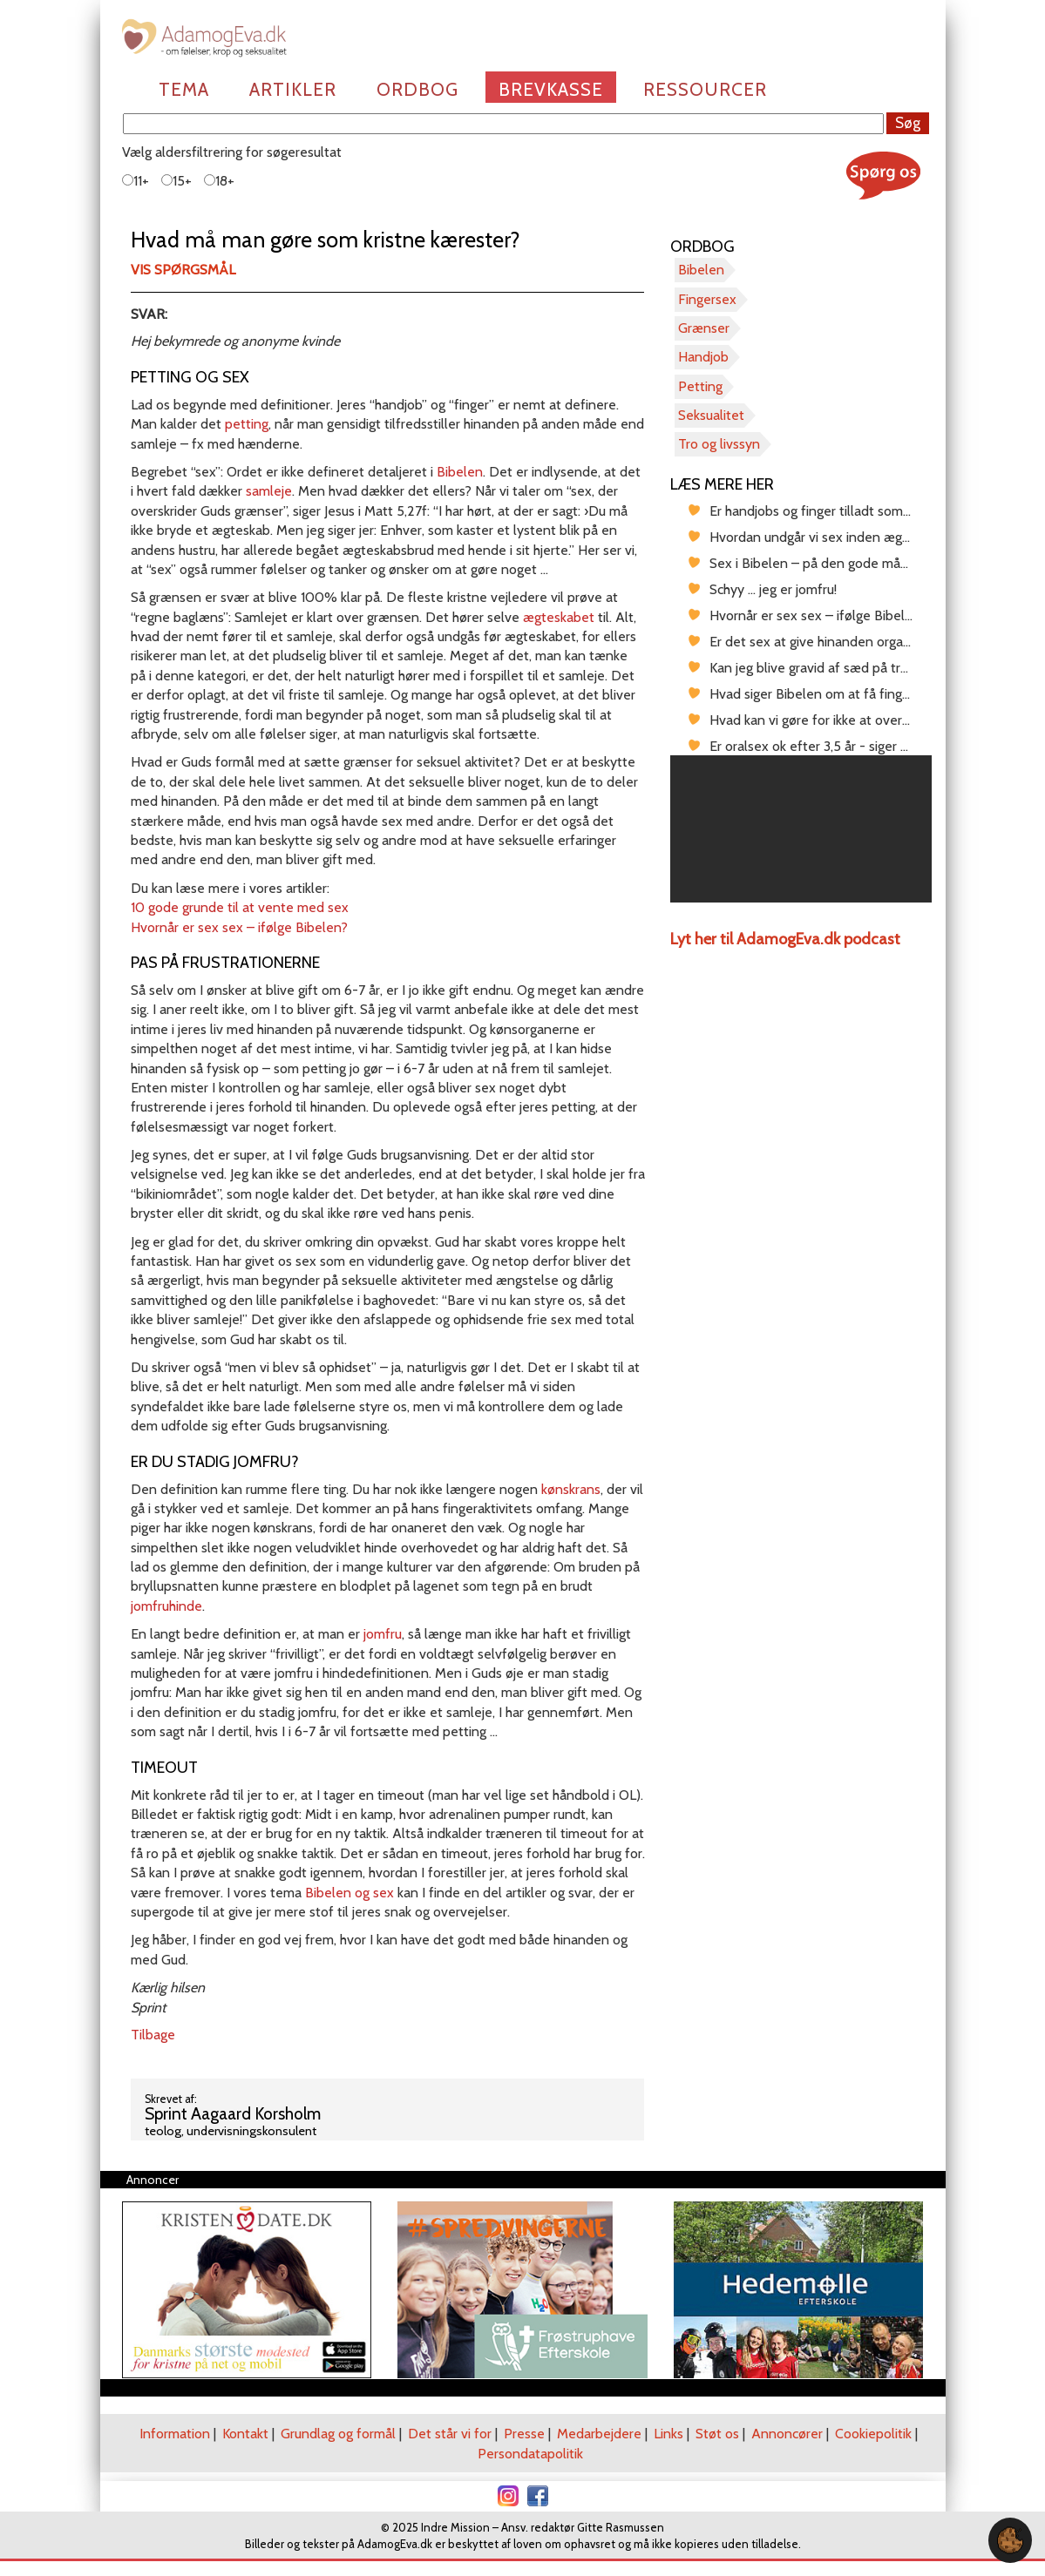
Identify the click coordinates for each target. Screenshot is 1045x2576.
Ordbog (417, 89)
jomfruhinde (166, 1606)
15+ (176, 180)
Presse (524, 2433)
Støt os (717, 2433)
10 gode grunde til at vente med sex (240, 907)
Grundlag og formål (338, 2433)
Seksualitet (711, 415)
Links (668, 2433)
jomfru (382, 1634)
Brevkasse (551, 89)
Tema (184, 89)
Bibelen (460, 471)
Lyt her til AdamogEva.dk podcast (785, 939)
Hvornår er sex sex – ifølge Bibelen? (239, 927)
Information (174, 2433)
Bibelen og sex (349, 1892)
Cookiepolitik (873, 2433)
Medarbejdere (599, 2433)
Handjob (703, 356)
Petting (700, 386)
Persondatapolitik (530, 2453)
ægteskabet (558, 617)
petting (246, 424)
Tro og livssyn (719, 444)
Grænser (703, 328)
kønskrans (571, 1489)
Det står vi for (450, 2433)
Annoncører (787, 2433)
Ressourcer (705, 89)
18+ (219, 180)
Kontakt (245, 2433)
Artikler (292, 89)
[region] (801, 829)
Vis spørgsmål (183, 269)
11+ (135, 180)
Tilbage (153, 2034)
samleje (269, 491)
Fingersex (707, 299)
